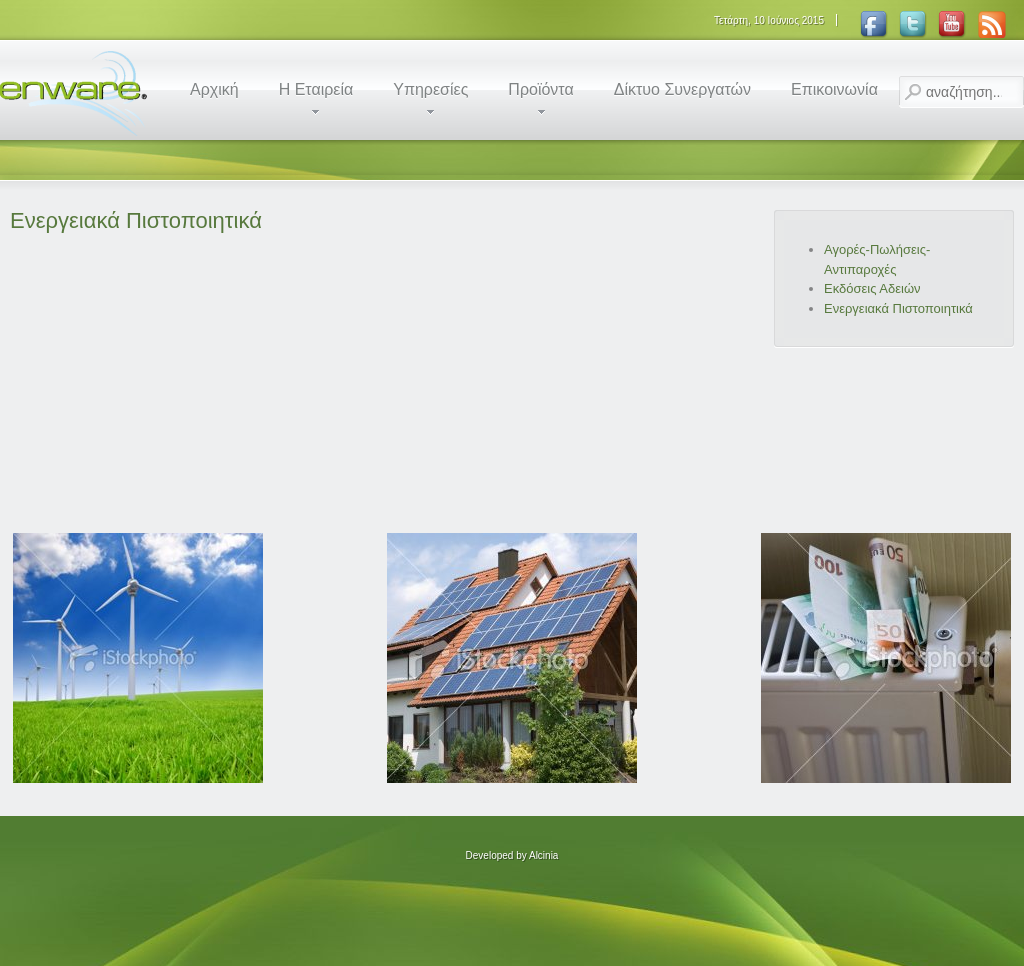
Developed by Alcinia (512, 855)
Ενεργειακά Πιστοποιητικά (136, 220)
